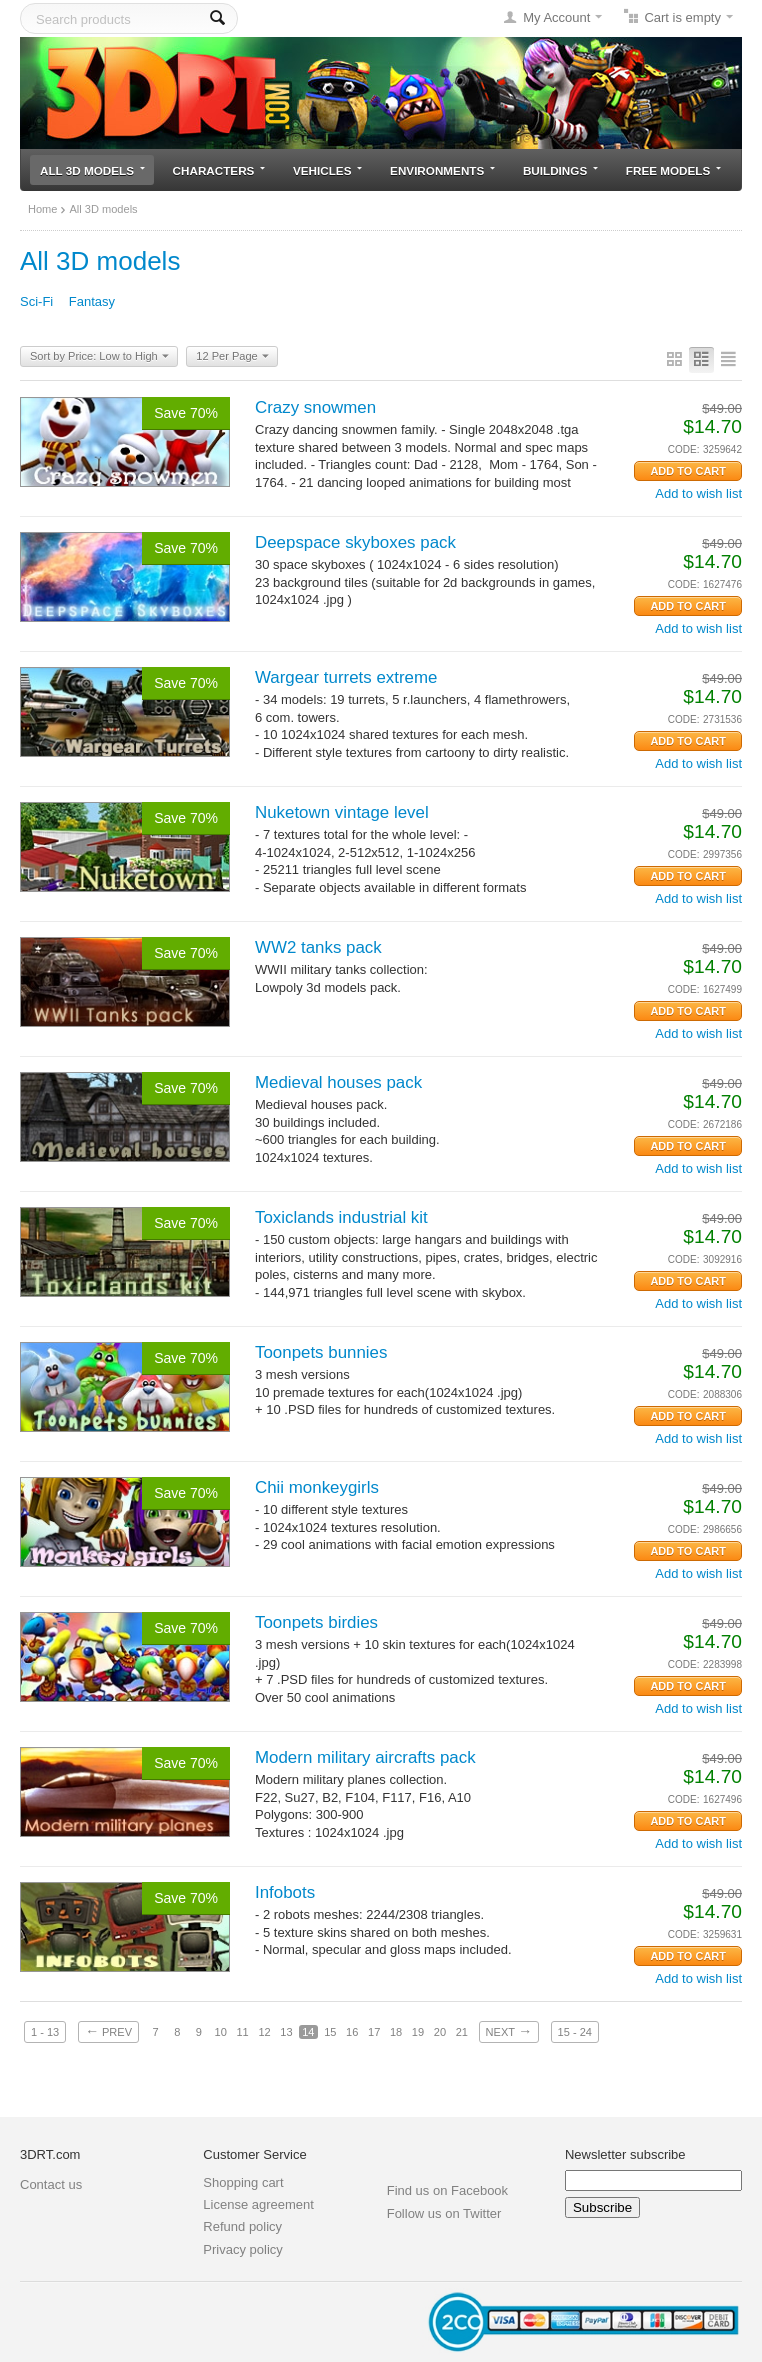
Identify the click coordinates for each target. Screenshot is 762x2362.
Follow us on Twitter (444, 2213)
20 (440, 2032)
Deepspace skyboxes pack (355, 542)
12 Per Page (232, 357)
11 (242, 2032)
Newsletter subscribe (625, 2154)
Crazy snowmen (315, 407)
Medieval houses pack (338, 1082)
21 (462, 2032)
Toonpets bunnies (321, 1352)
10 (221, 2032)
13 (286, 2032)
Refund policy (242, 2226)
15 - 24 (575, 2032)
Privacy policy (242, 2249)
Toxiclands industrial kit (341, 1217)
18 (396, 2032)
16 (352, 2032)
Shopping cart (243, 2182)
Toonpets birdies (316, 1622)
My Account (556, 17)
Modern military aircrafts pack (365, 1757)
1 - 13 (45, 2032)
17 (374, 2032)
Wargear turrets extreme (346, 677)
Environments (442, 170)
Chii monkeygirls (317, 1487)
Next (509, 2031)
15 (330, 2032)
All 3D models (92, 170)
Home (42, 209)
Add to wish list (698, 493)
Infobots (285, 1892)
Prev (108, 2031)
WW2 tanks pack (318, 947)
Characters (219, 170)
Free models (673, 170)
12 (264, 2032)
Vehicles (327, 170)
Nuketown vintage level (342, 812)
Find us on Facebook (447, 2190)
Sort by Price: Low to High (99, 357)
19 (418, 2032)
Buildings (560, 170)
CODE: (684, 449)
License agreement (258, 2204)
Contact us (51, 2184)
